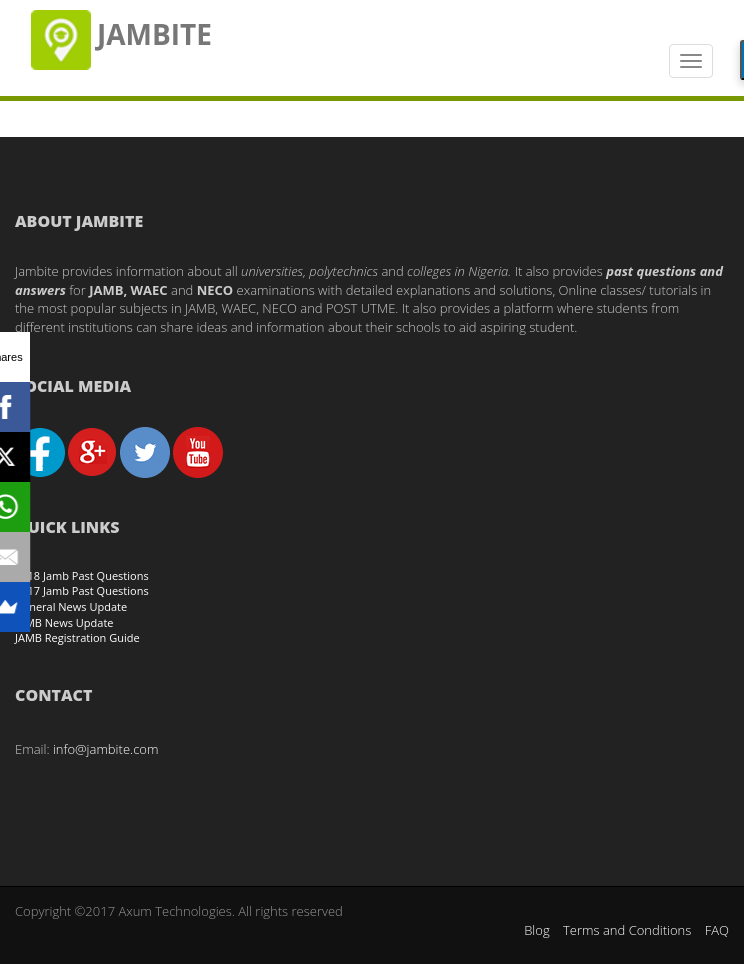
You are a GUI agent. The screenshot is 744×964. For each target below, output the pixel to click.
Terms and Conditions (627, 930)
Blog (536, 930)
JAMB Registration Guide (77, 637)
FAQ (717, 930)
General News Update (71, 606)
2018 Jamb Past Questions (82, 575)
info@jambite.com (106, 749)
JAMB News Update (64, 622)
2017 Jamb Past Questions (82, 590)
